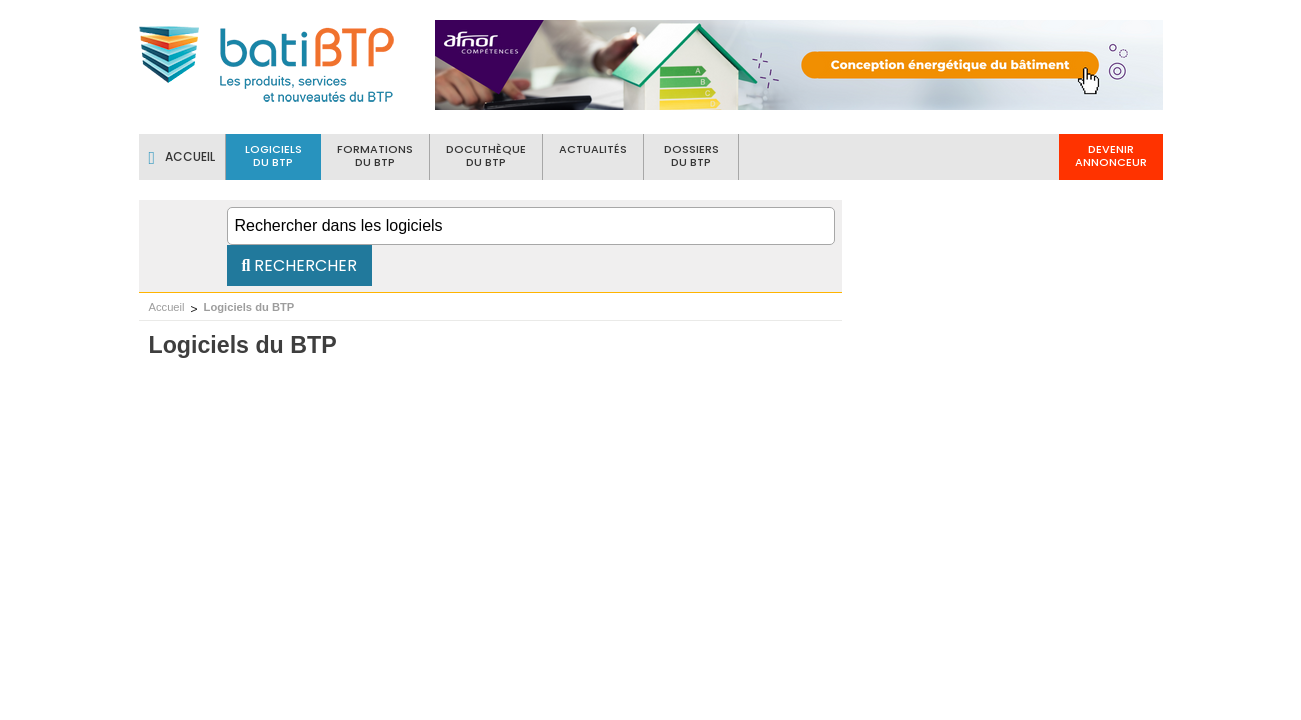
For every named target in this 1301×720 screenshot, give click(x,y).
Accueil (167, 307)
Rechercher (300, 265)
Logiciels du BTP (249, 307)
